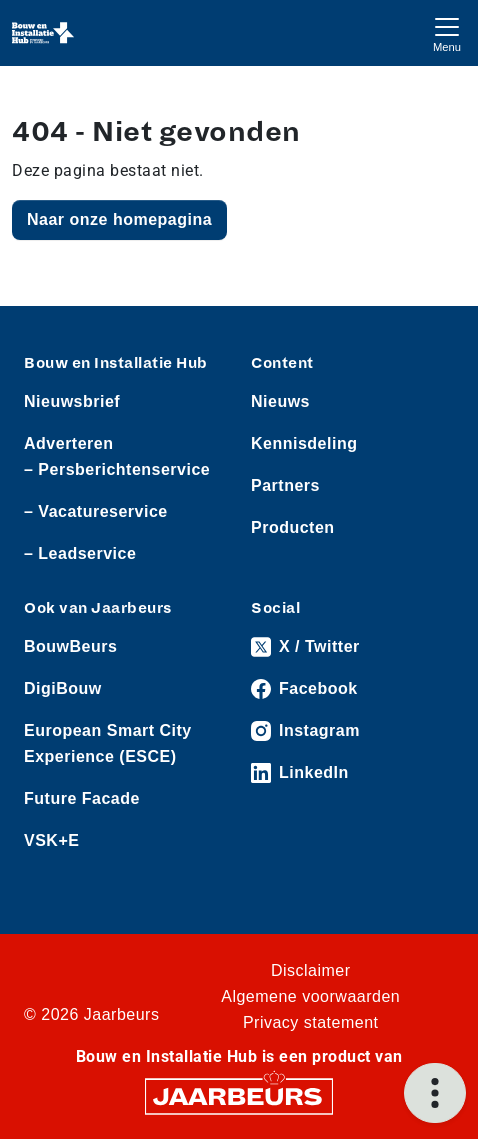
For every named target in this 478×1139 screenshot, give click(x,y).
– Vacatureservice (96, 511)
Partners (285, 485)
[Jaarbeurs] (239, 1095)
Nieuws (280, 401)
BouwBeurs (70, 646)
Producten (293, 527)
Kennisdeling (304, 443)
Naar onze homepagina (119, 219)
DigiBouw (63, 688)
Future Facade (82, 798)
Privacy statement (311, 1022)
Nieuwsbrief (72, 401)
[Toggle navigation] (447, 32)
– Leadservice (80, 553)
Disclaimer (311, 970)
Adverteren (68, 443)
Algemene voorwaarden (310, 996)
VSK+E (51, 840)
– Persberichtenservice (117, 469)
